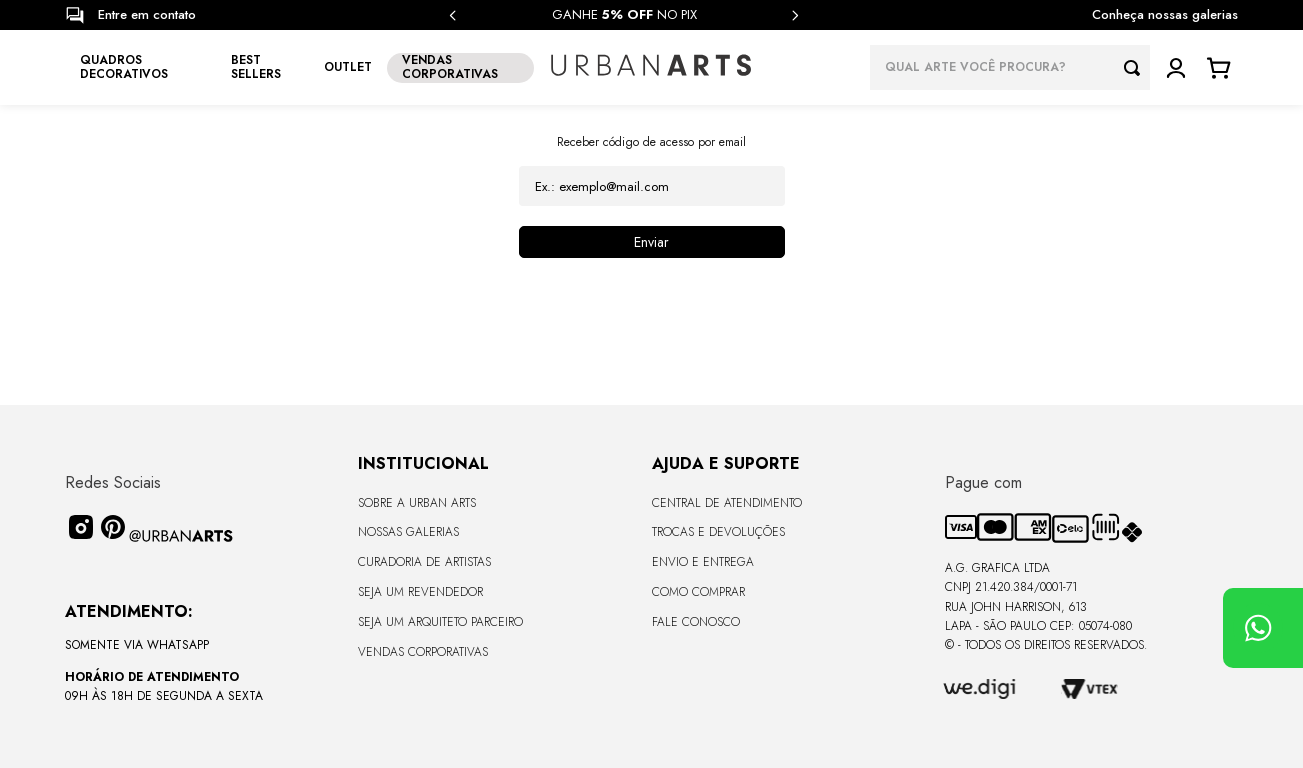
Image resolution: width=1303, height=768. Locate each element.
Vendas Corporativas (423, 652)
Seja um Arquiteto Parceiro (440, 622)
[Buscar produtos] (1137, 67)
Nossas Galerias (408, 532)
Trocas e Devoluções (718, 532)
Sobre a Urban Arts (417, 503)
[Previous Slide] (453, 15)
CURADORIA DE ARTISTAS (424, 562)
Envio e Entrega (703, 562)
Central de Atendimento (727, 503)
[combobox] (1010, 67)
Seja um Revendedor (420, 592)
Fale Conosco (696, 622)
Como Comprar (698, 592)
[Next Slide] (795, 15)
